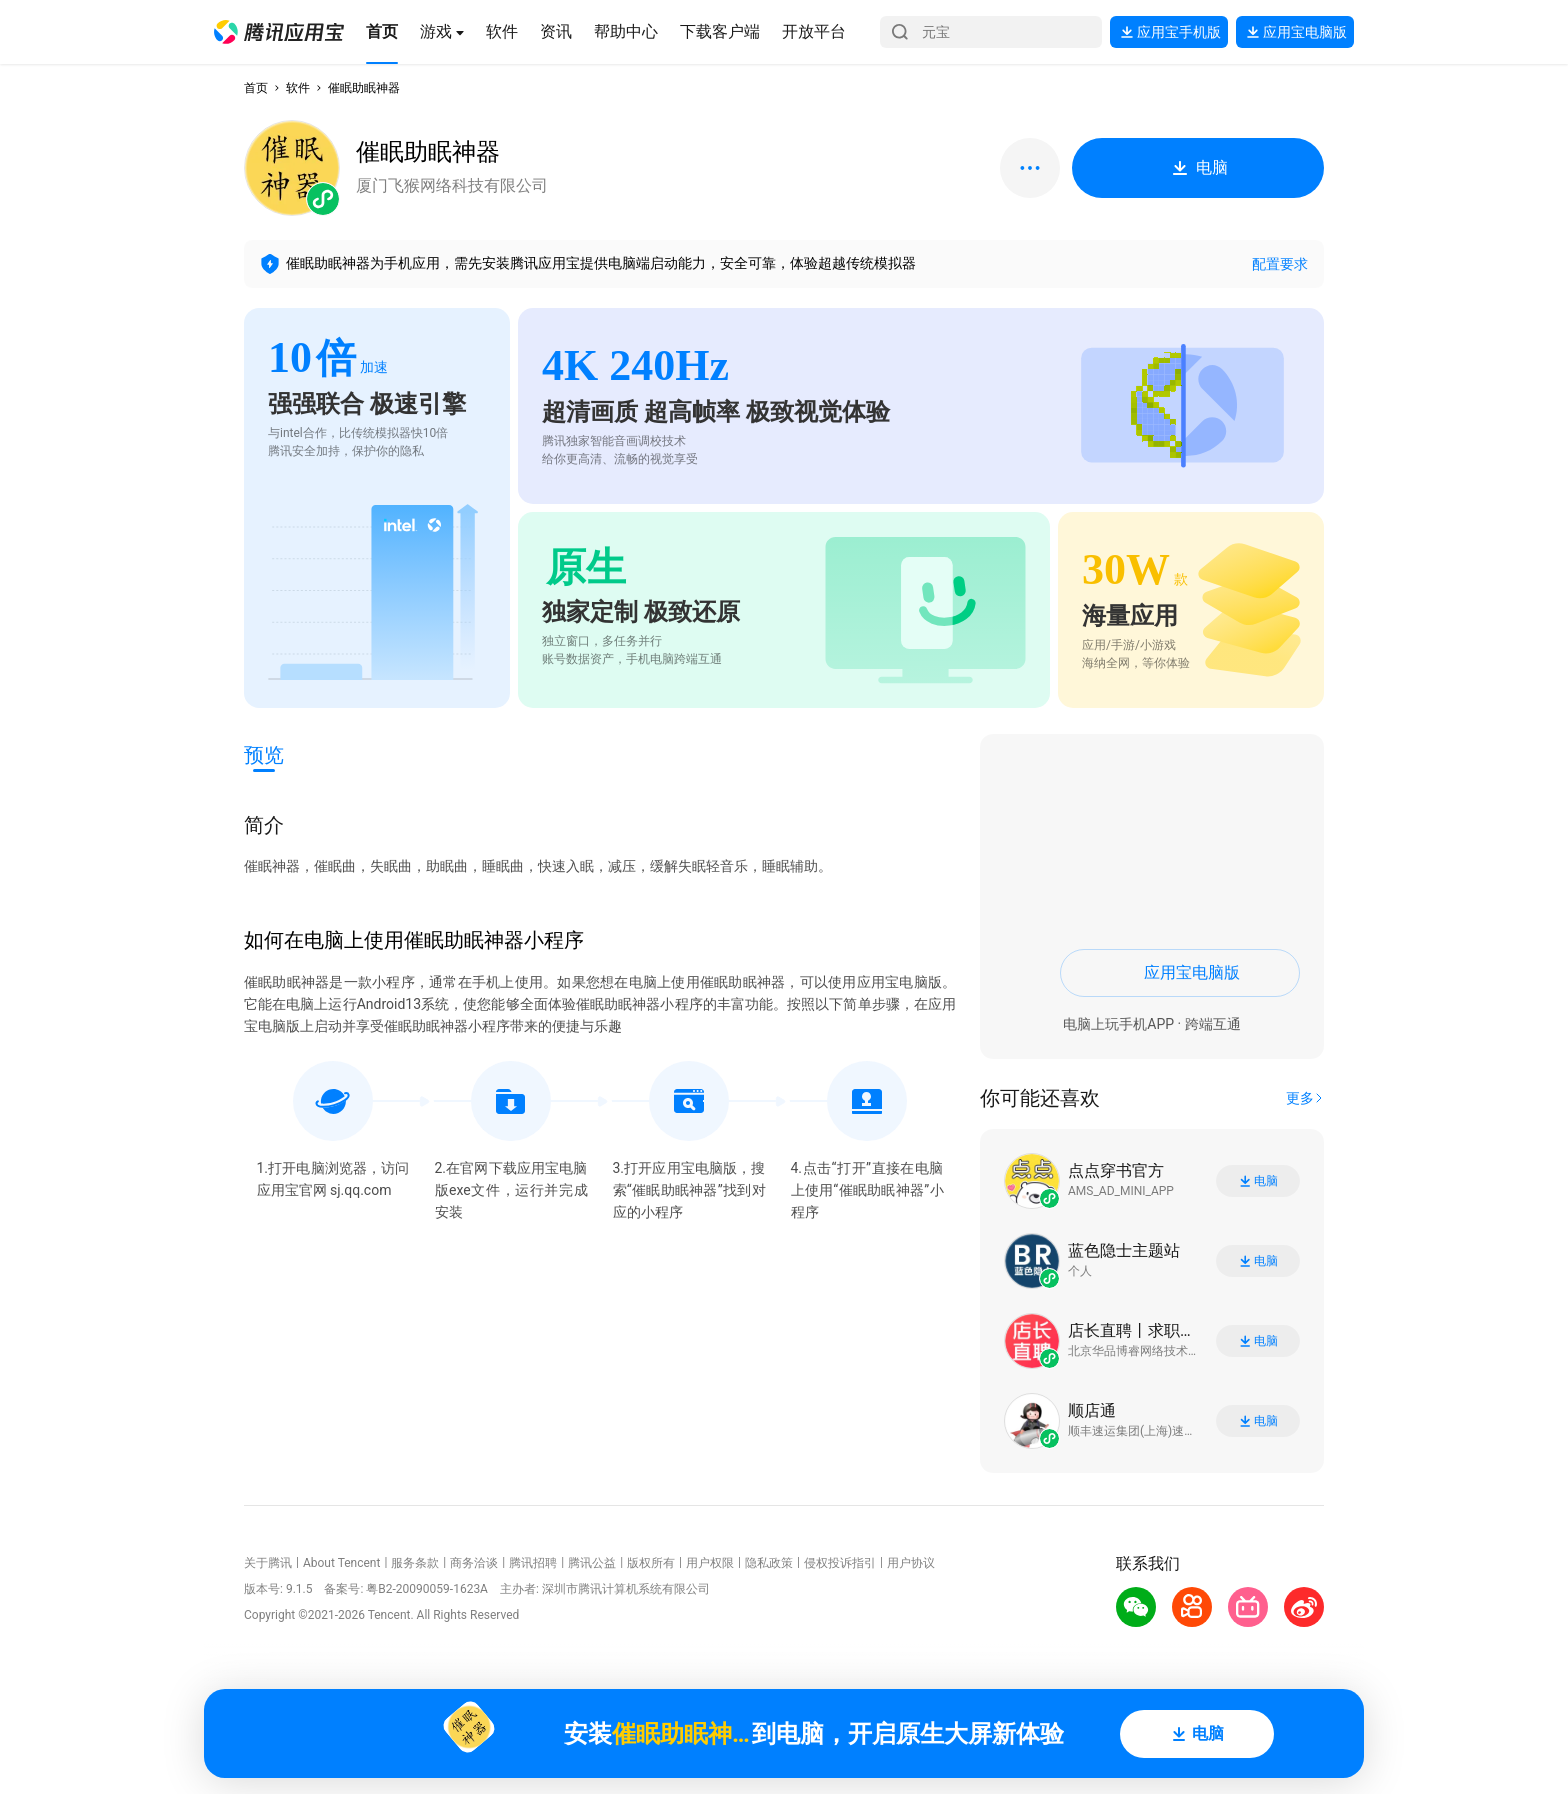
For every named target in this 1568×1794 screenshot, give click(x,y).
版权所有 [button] (651, 1563)
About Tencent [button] (341, 1563)
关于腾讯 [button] (268, 1563)
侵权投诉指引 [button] (840, 1563)
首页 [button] (256, 88)
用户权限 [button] (710, 1563)
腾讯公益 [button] (592, 1563)
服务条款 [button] (415, 1563)
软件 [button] (298, 88)
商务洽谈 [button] (474, 1563)
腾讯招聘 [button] (533, 1563)
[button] (279, 32)
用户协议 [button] (911, 1563)
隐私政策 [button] (769, 1563)
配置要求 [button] (1280, 264)
